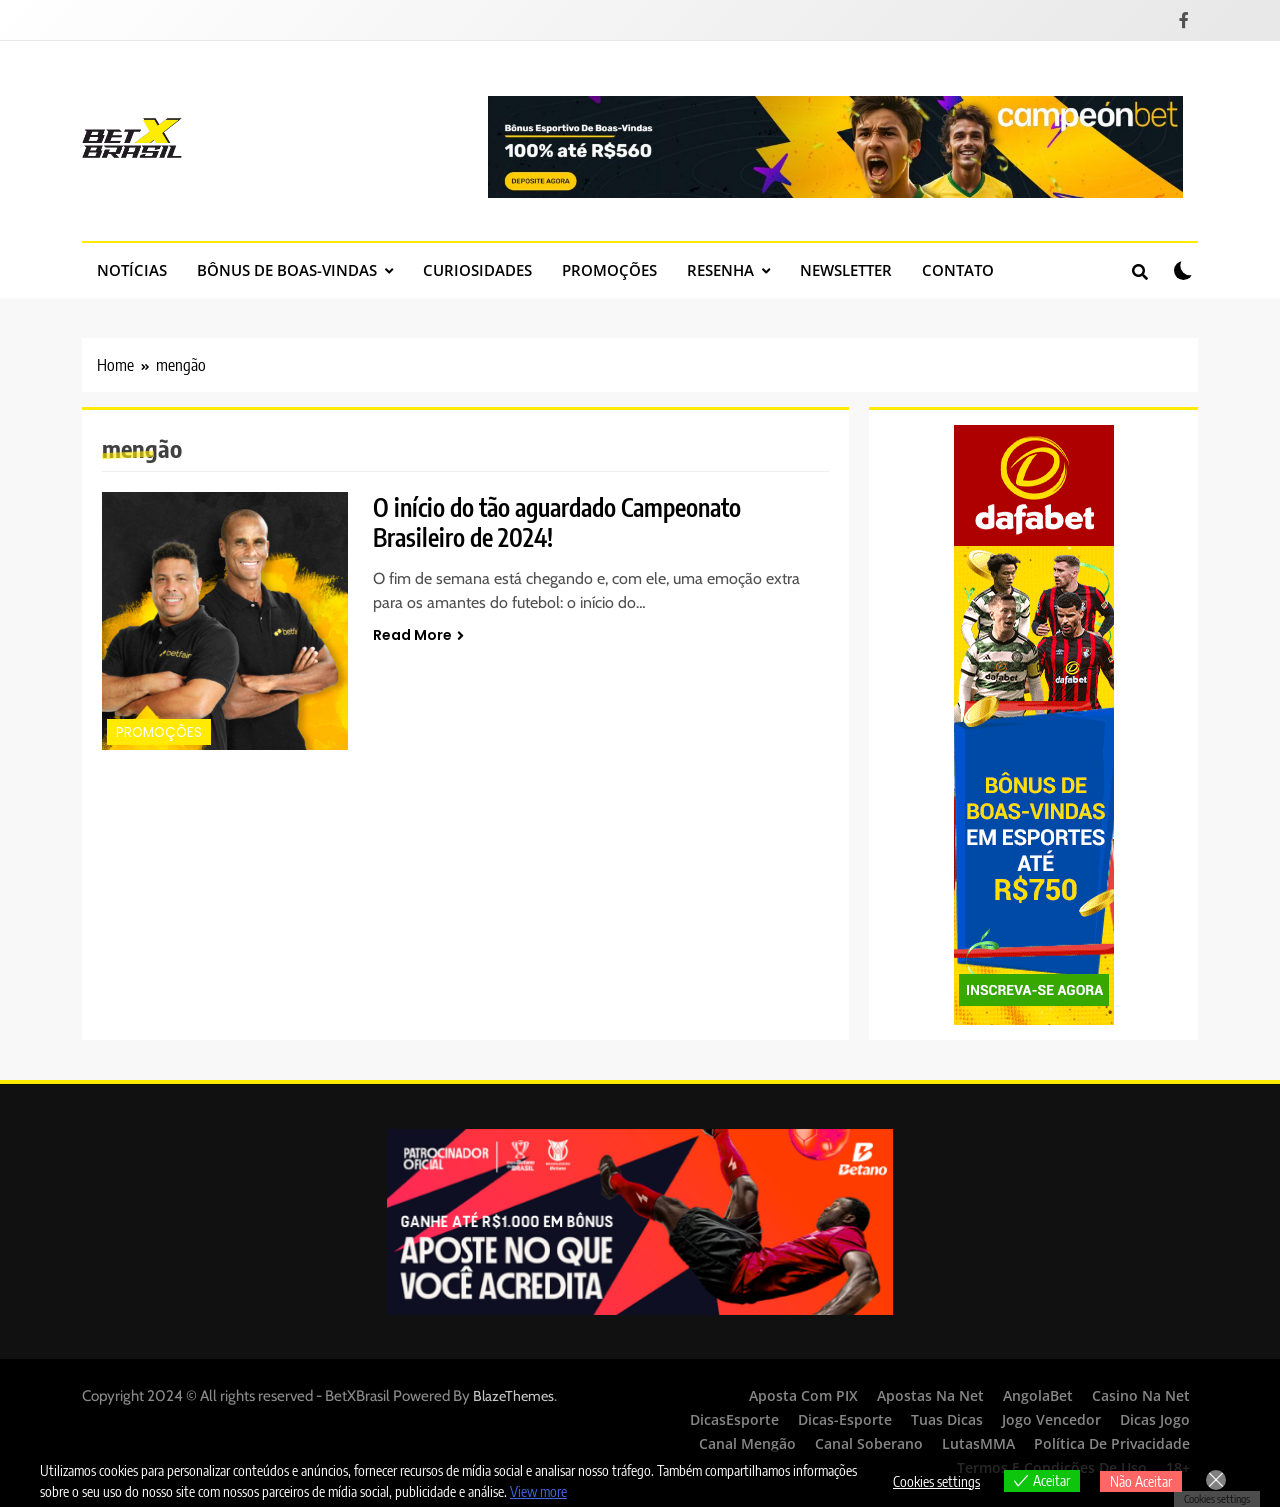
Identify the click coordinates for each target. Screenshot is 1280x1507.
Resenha (720, 270)
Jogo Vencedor (1051, 1419)
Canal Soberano (869, 1443)
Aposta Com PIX (803, 1395)
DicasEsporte (734, 1419)
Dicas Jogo (1155, 1419)
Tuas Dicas (947, 1419)
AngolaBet (1038, 1395)
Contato (958, 270)
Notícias (132, 270)
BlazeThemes (513, 1396)
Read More (418, 635)
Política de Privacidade (1112, 1443)
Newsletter (846, 270)
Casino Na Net (1141, 1395)
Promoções (609, 270)
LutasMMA (978, 1443)
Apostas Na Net (930, 1395)
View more (538, 1491)
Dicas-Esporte (845, 1419)
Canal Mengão (747, 1443)
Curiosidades (477, 270)
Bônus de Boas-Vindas (287, 270)
